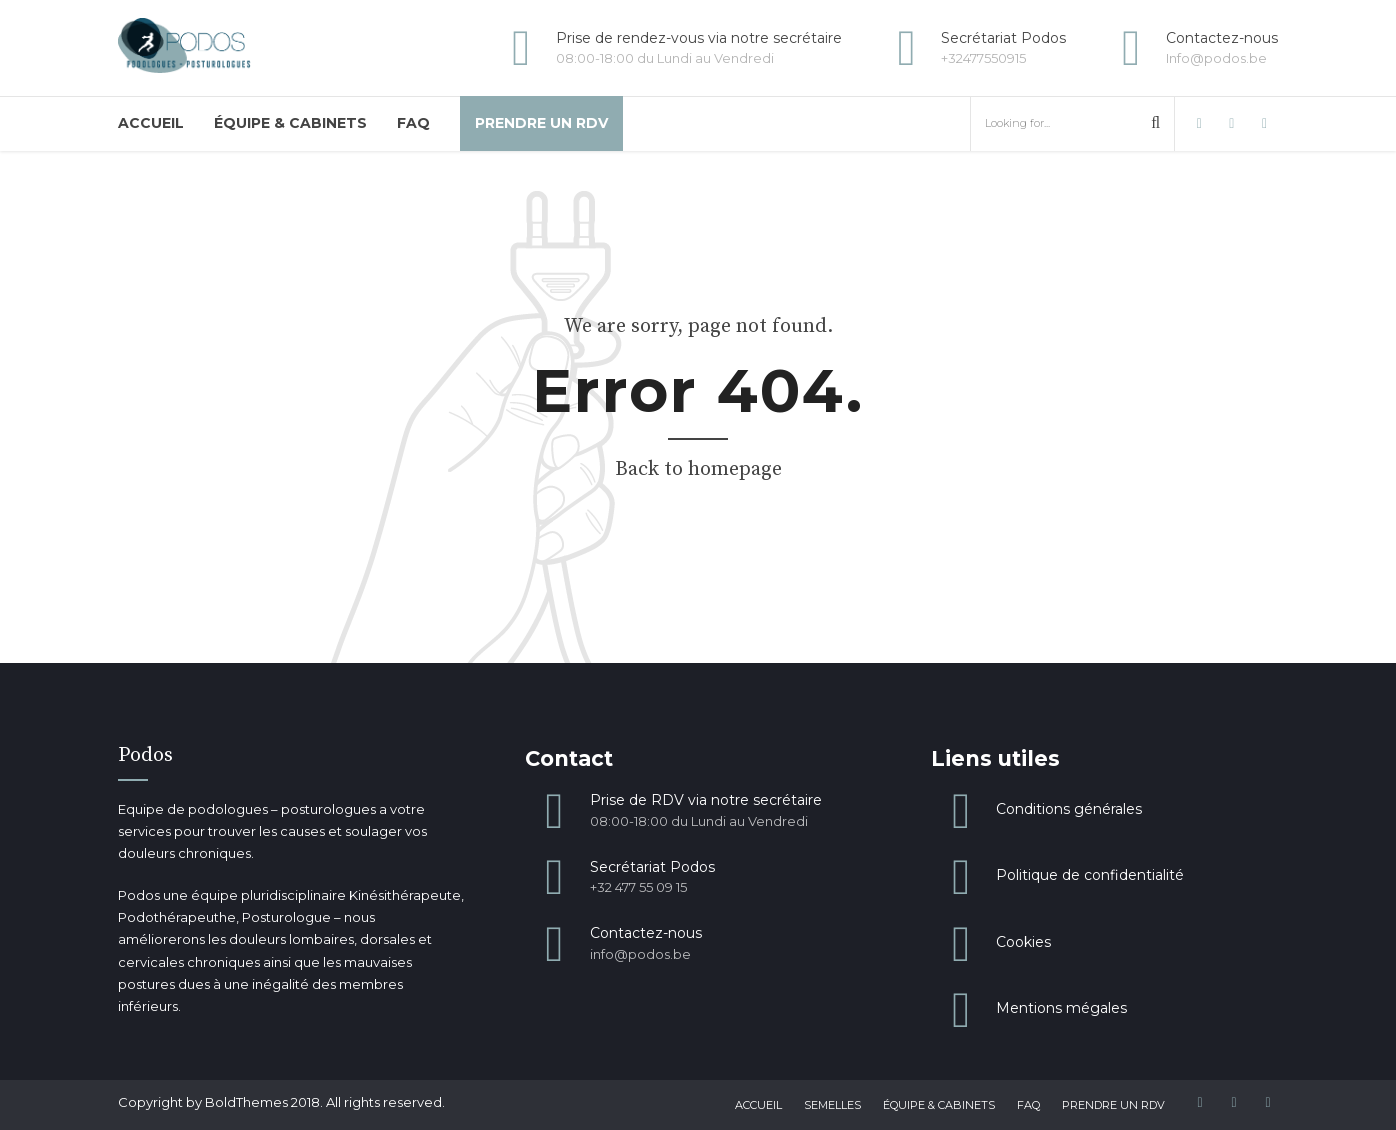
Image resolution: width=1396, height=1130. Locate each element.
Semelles (832, 1105)
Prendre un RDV (541, 123)
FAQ (413, 123)
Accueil (151, 123)
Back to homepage (698, 469)
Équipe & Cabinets (290, 123)
